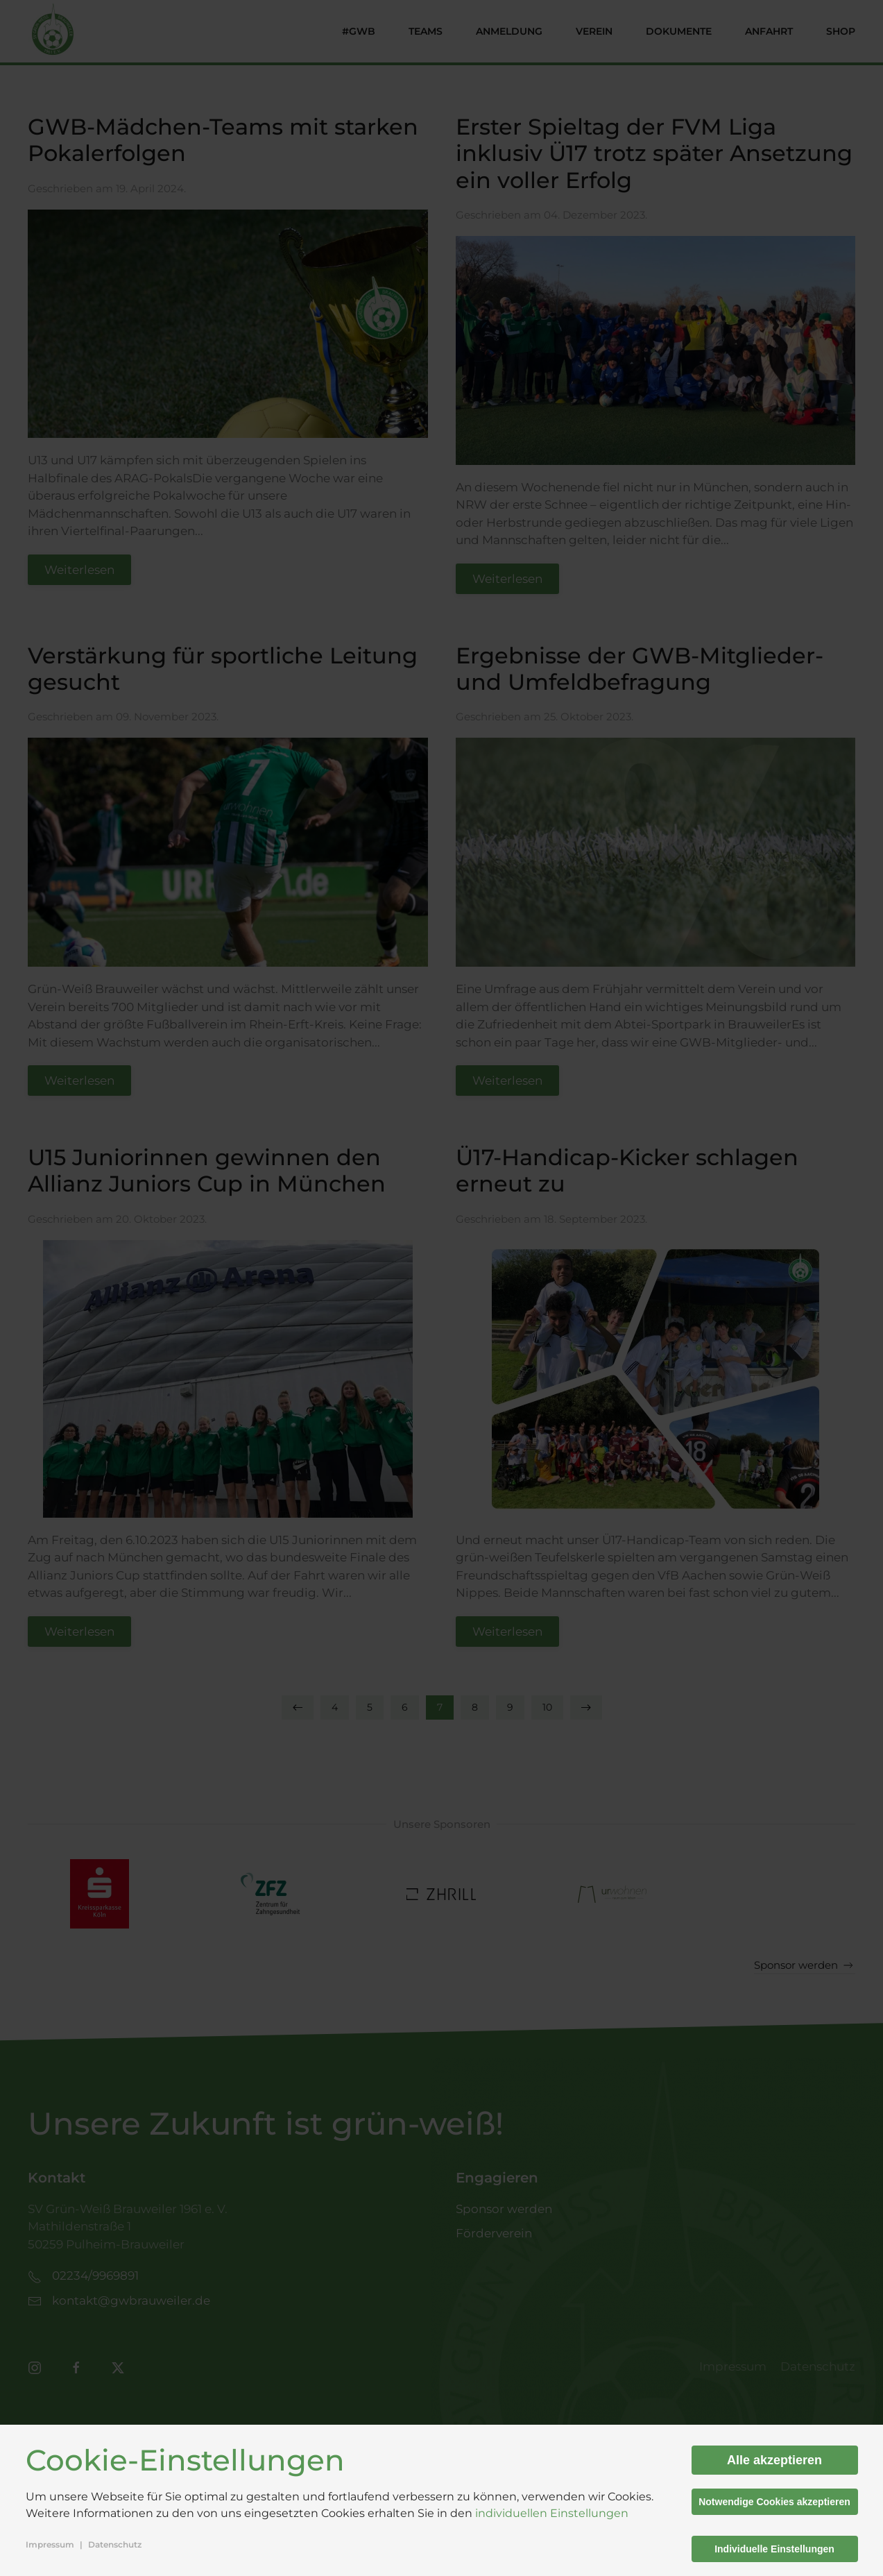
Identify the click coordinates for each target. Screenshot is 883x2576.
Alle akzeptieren (774, 2460)
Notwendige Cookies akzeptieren (774, 2501)
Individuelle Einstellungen (774, 2548)
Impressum (50, 2544)
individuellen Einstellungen (551, 2513)
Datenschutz (115, 2544)
